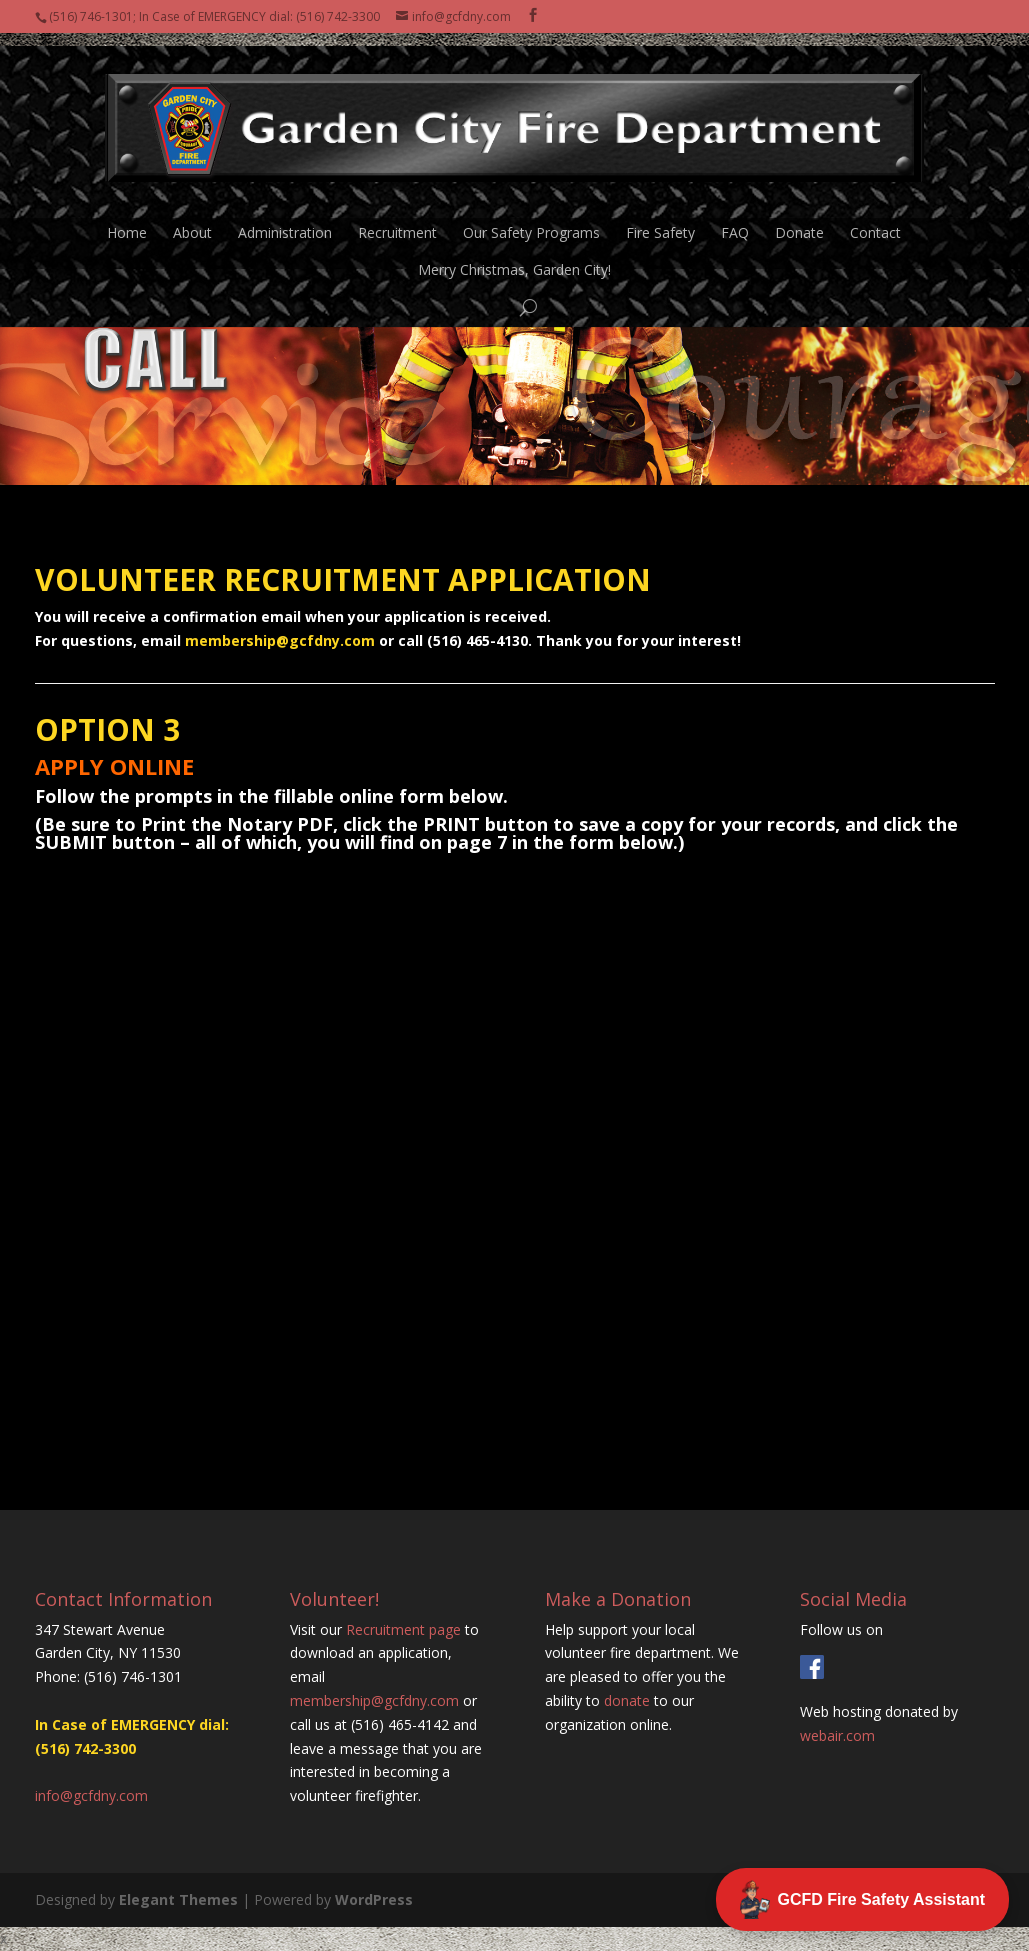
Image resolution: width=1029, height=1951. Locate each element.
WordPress (374, 1899)
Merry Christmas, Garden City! (514, 257)
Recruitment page (403, 1629)
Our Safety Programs (531, 220)
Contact (875, 220)
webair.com (837, 1735)
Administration (285, 220)
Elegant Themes (178, 1899)
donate (627, 1700)
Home (127, 220)
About (192, 220)
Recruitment (397, 220)
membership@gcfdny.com (280, 640)
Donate (799, 220)
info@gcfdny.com (91, 1795)
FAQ (735, 220)
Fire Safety (660, 220)
